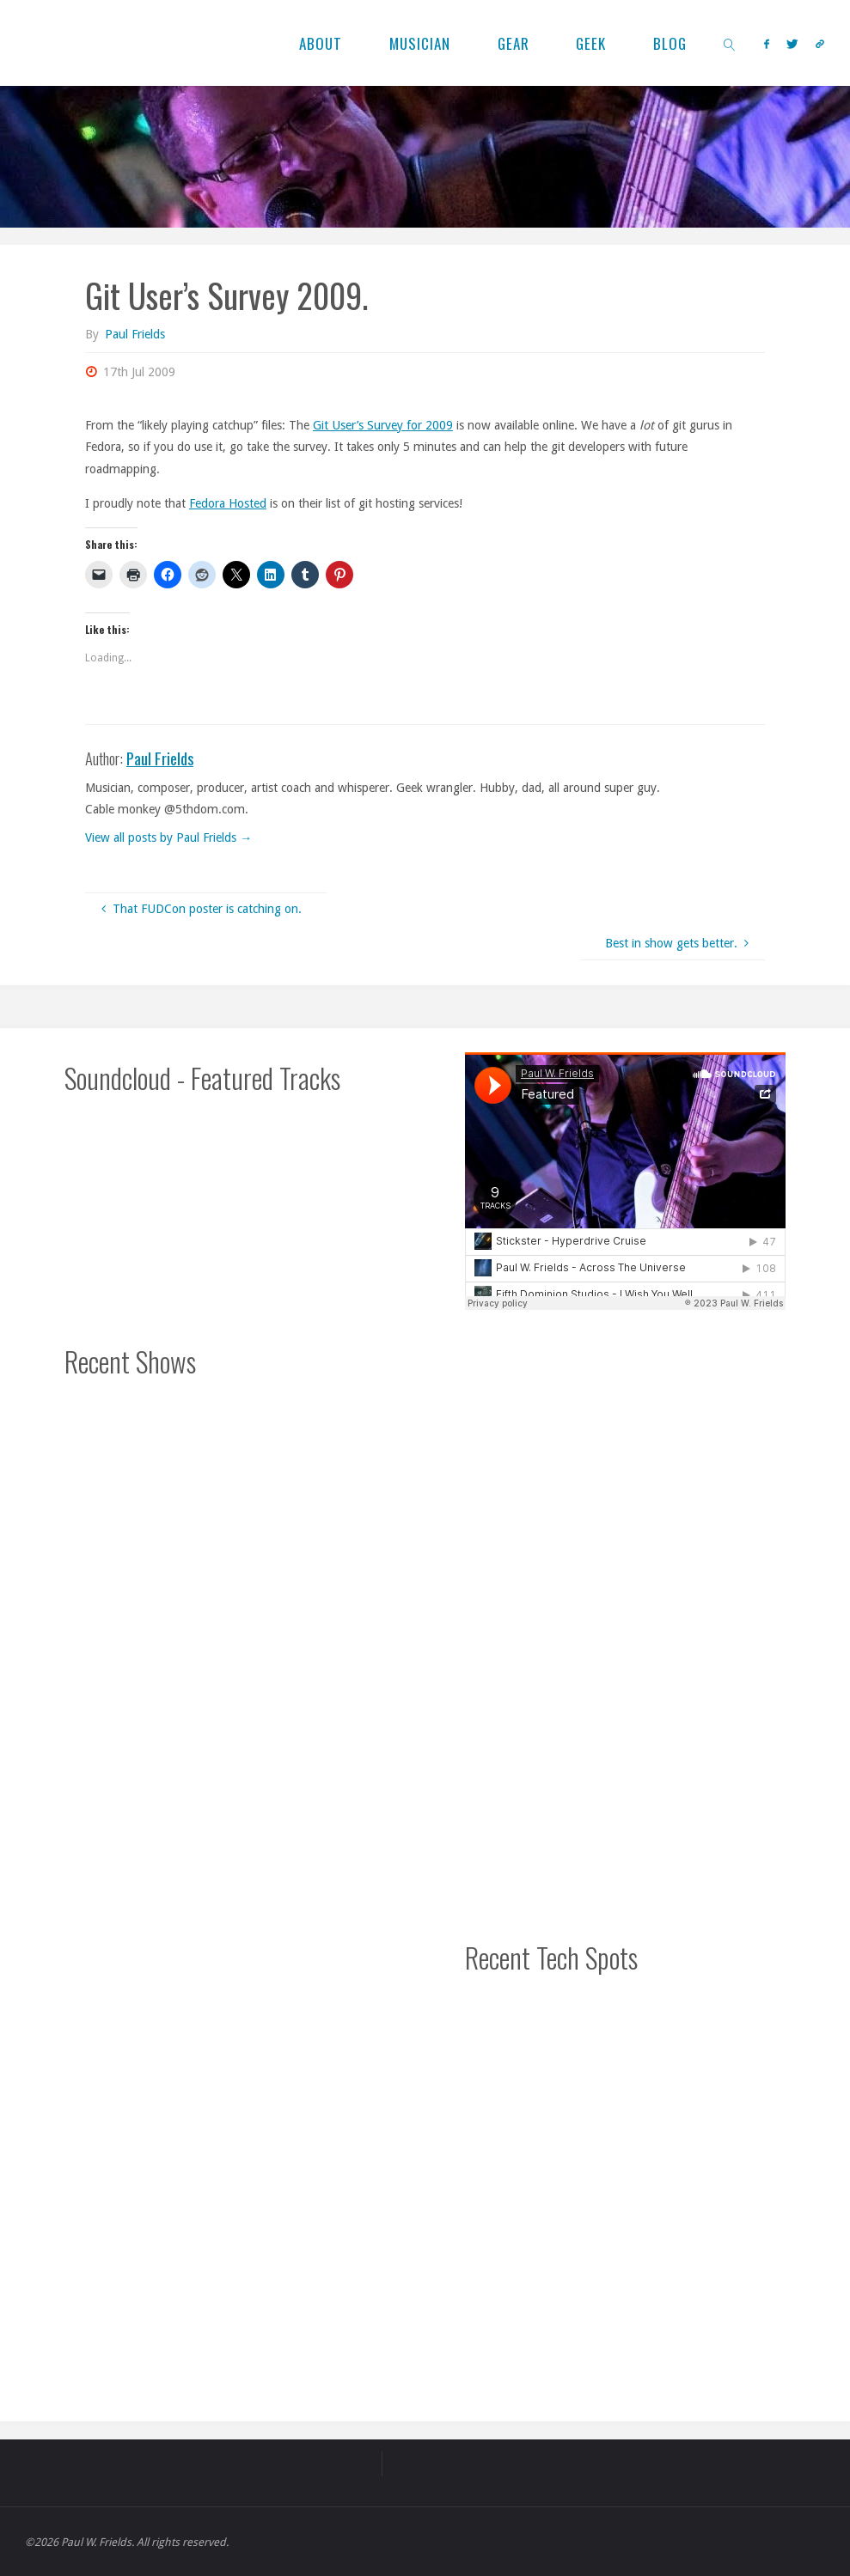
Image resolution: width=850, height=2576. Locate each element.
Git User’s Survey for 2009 (383, 425)
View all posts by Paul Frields (168, 837)
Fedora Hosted (227, 503)
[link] (730, 43)
